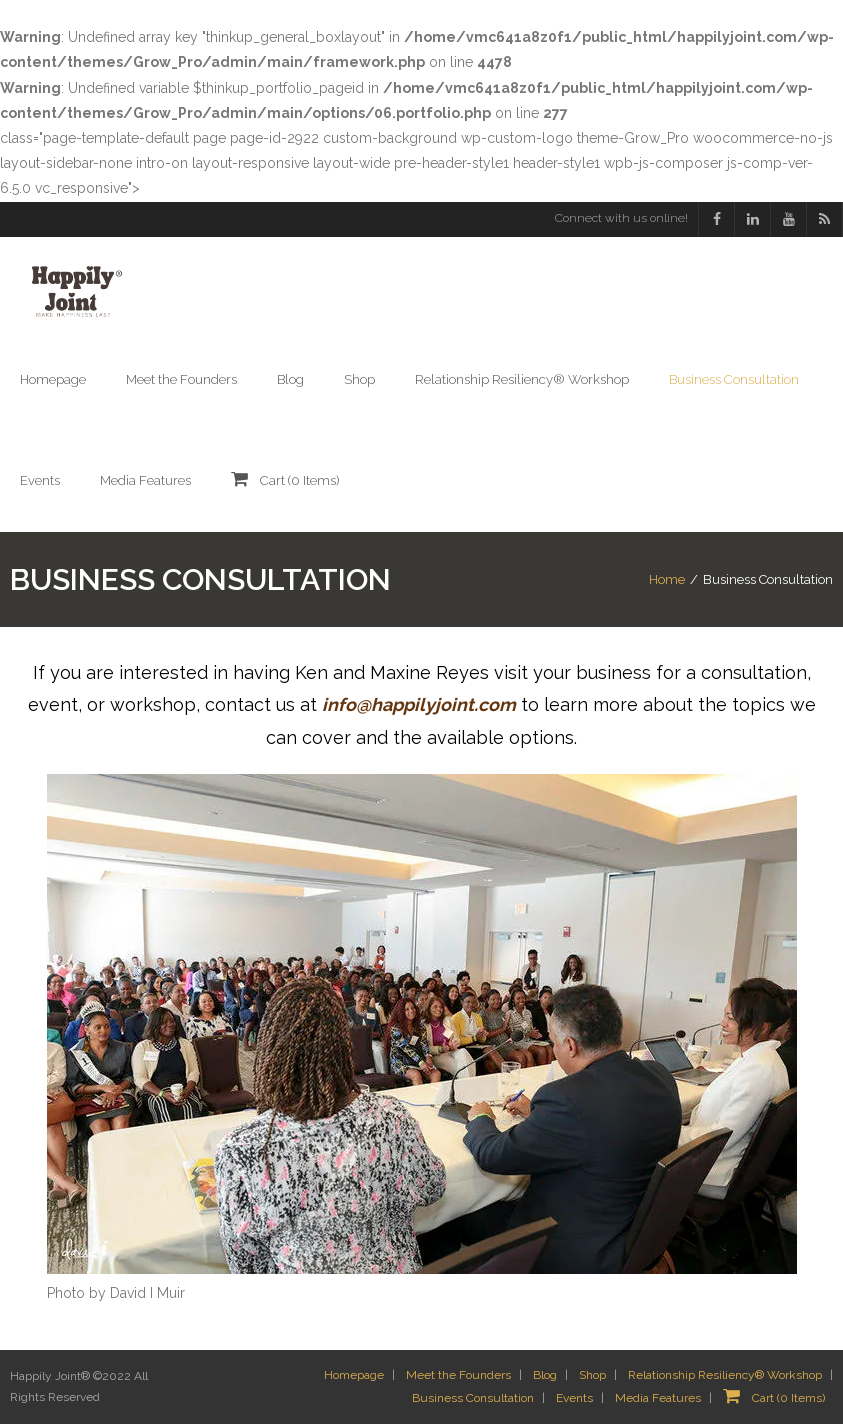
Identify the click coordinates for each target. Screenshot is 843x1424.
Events (574, 1398)
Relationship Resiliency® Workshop (725, 1375)
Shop (592, 1375)
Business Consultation (473, 1398)
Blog (545, 1375)
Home (667, 579)
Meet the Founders (458, 1375)
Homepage (354, 1375)
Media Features (658, 1398)
